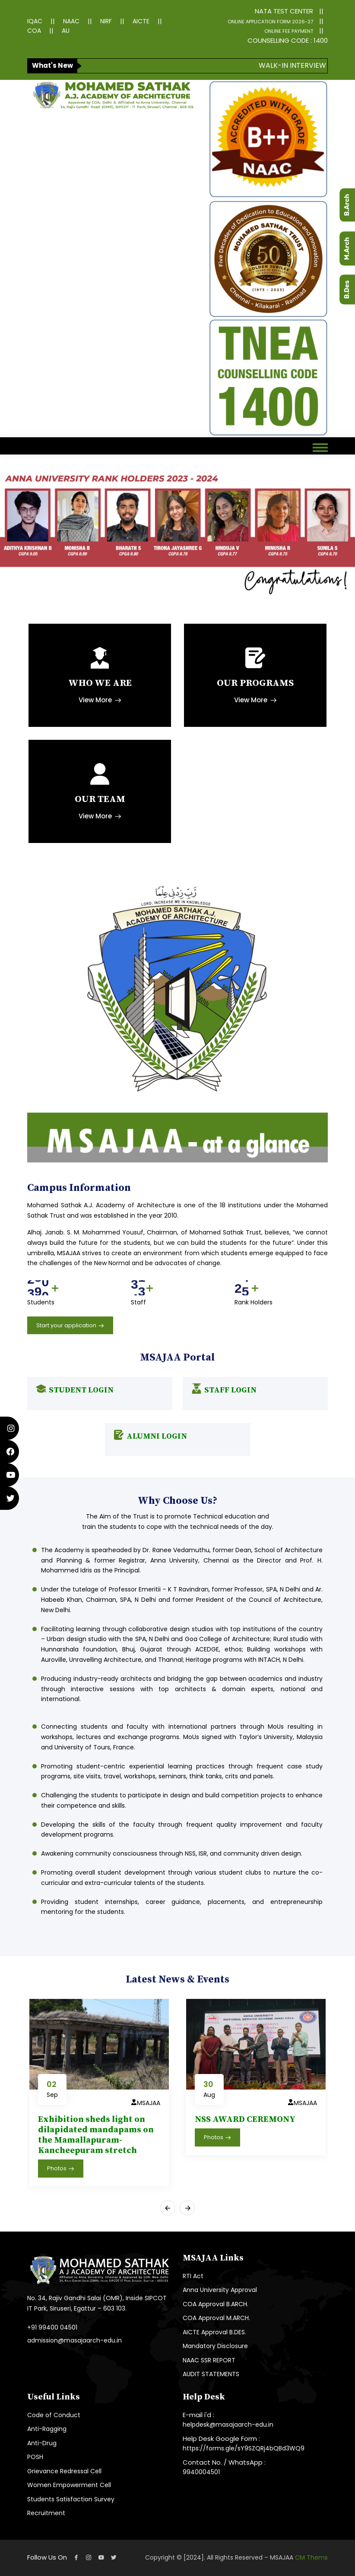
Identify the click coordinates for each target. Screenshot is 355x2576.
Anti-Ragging (47, 2428)
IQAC (34, 21)
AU (66, 30)
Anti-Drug (42, 2443)
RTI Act (193, 2276)
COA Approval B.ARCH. (215, 2304)
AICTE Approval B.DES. (214, 2332)
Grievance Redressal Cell (64, 2471)
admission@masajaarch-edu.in (74, 2340)
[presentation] (167, 2207)
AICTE (141, 21)
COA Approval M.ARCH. (216, 2318)
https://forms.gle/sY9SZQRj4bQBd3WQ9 (243, 2448)
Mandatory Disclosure (215, 2346)
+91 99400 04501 (52, 2327)
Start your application (70, 1326)
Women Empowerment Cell (69, 2485)
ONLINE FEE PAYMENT (288, 31)
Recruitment (46, 2513)
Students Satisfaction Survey (70, 2499)
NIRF (106, 21)
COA (34, 30)
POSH (35, 2457)
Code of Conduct (53, 2415)
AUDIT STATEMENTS (211, 2374)
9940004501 (201, 2472)
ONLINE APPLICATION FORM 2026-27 (270, 21)
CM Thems (311, 2557)
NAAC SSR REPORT (209, 2360)
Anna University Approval (220, 2290)
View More (100, 699)
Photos (60, 2169)
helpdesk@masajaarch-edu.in (228, 2424)
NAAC (71, 21)
